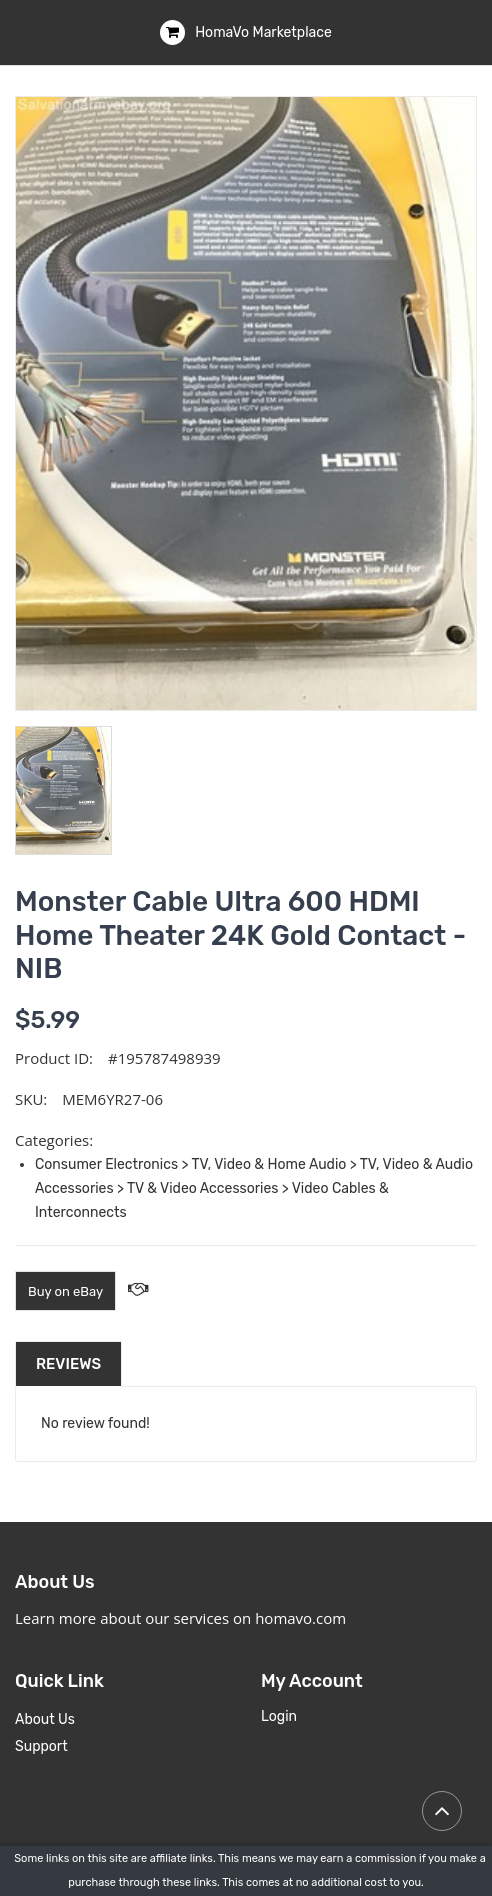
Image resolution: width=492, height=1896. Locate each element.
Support (41, 1746)
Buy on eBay (65, 1291)
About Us (45, 1719)
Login (279, 1716)
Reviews (68, 1364)
